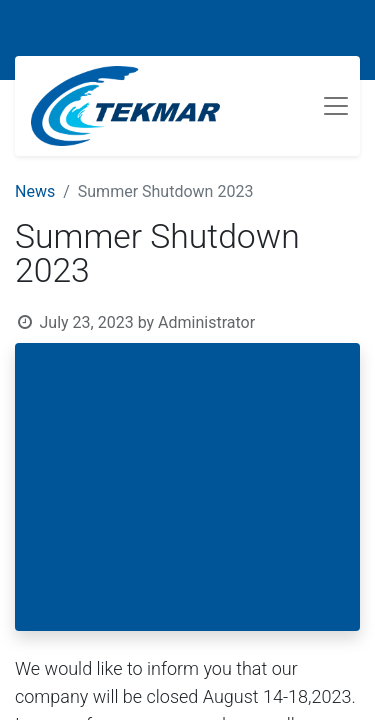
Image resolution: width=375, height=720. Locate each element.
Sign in (319, 27)
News (35, 191)
